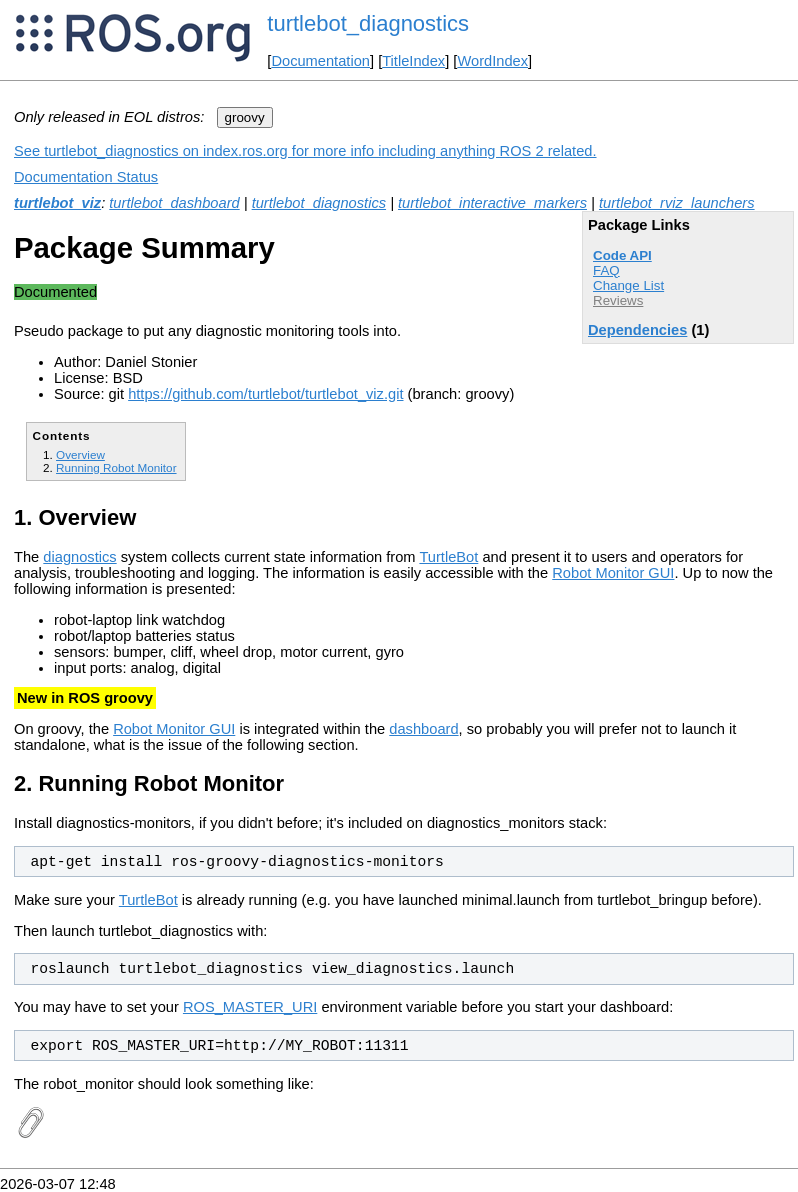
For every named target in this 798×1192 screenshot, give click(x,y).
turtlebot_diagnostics (368, 23)
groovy (245, 117)
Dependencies (637, 330)
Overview (80, 454)
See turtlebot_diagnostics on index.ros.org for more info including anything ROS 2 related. (305, 151)
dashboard (423, 729)
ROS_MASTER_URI (250, 1007)
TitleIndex (413, 61)
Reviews (618, 300)
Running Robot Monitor (116, 467)
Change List (628, 285)
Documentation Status (86, 177)
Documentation (320, 61)
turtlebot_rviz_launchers (677, 203)
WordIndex (492, 61)
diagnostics (79, 557)
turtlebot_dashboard (174, 203)
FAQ (606, 270)
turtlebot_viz (57, 203)
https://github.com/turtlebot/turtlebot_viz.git (265, 394)
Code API (622, 255)
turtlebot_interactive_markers (492, 203)
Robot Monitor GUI (613, 573)
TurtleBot (448, 557)
